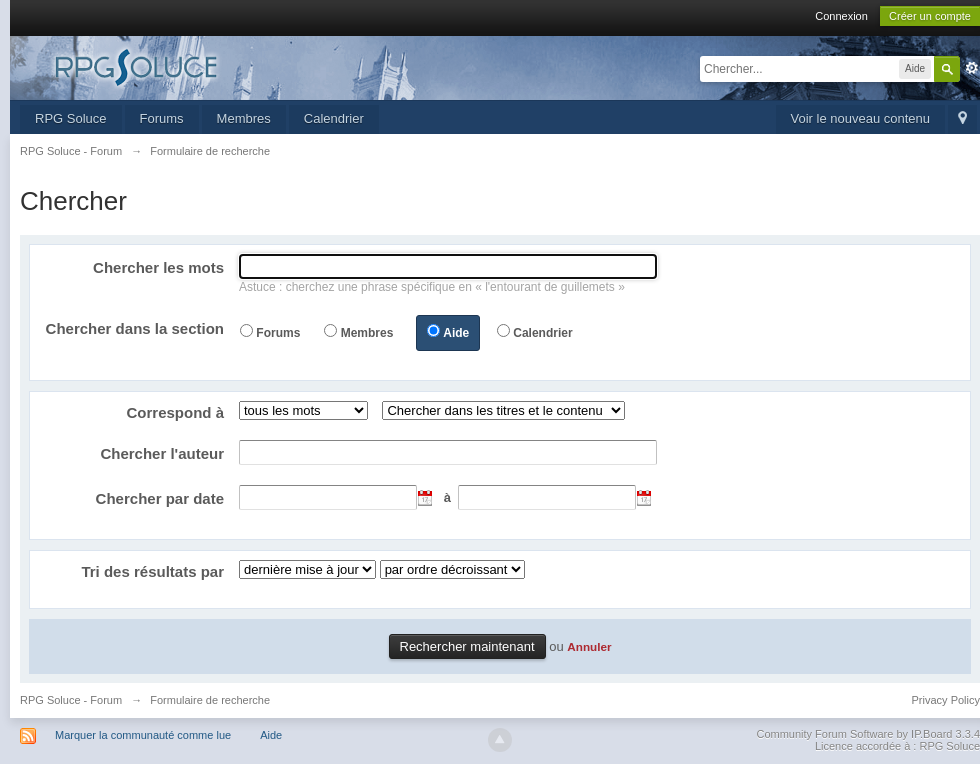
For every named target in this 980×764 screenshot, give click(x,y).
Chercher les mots (158, 267)
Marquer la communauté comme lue (143, 735)
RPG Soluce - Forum (71, 700)
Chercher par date (160, 498)
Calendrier (334, 118)
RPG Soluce (71, 118)
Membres (244, 118)
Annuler (589, 646)
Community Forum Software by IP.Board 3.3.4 (868, 734)
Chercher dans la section (135, 328)
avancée (972, 68)
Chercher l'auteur (162, 453)
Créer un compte (930, 16)
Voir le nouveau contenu (861, 118)
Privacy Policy (946, 700)
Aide (456, 333)
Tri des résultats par (152, 571)
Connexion (841, 16)
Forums (162, 118)
